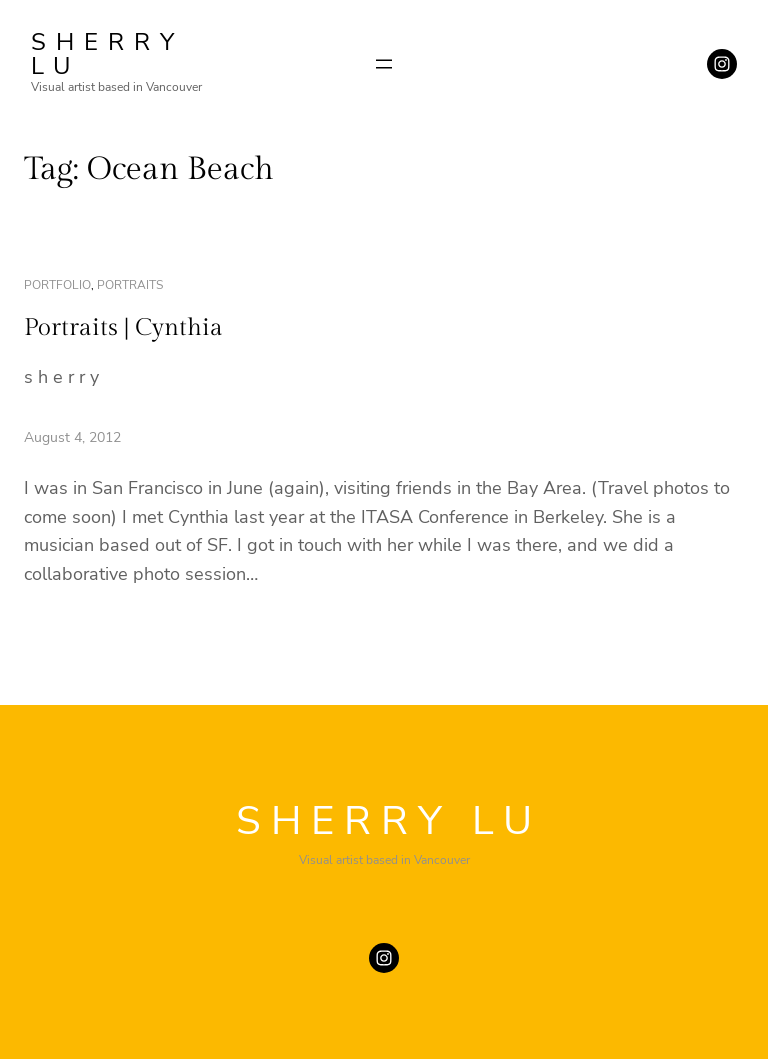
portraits (130, 285)
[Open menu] (384, 64)
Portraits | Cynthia (123, 328)
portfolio (57, 285)
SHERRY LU (107, 54)
